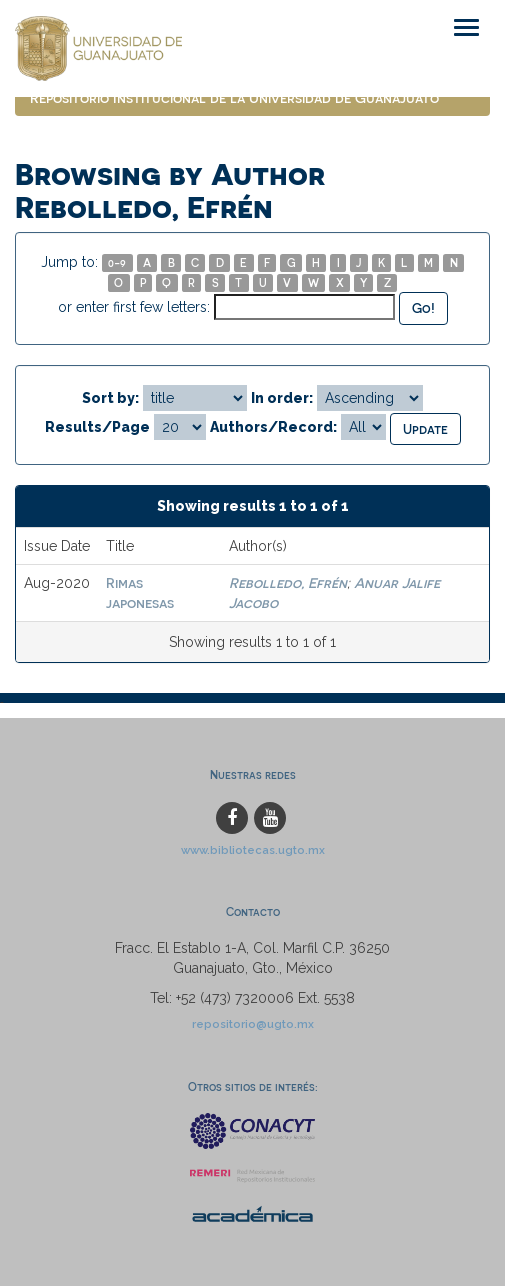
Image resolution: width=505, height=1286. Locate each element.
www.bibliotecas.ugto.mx (253, 850)
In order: (282, 398)
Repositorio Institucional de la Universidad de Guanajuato (234, 97)
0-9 (117, 262)
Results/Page (97, 427)
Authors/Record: (273, 427)
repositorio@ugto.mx (253, 1024)
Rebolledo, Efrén (288, 582)
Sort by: (110, 398)
